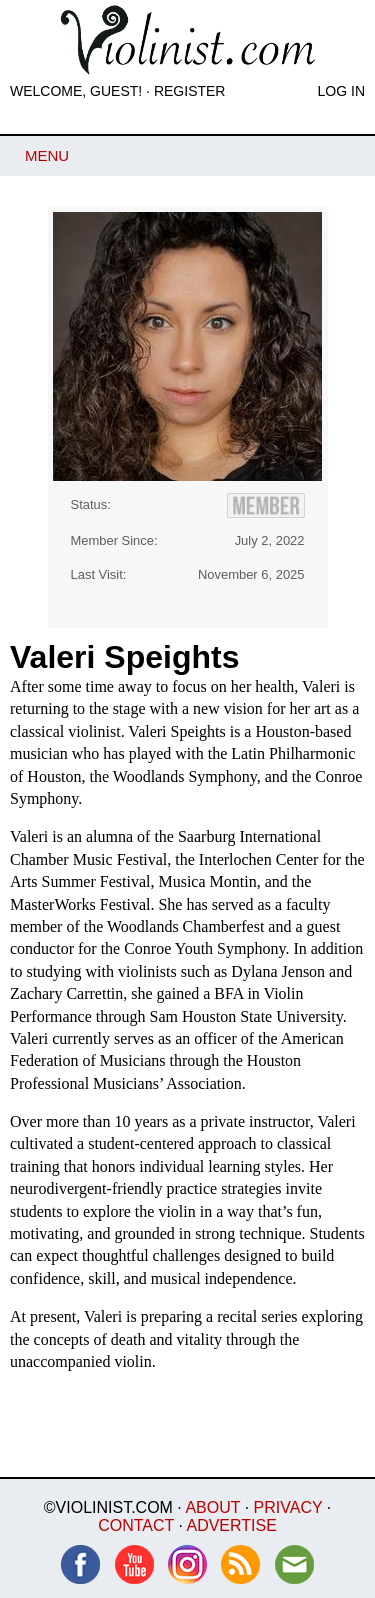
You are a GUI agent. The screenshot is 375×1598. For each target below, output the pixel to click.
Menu (47, 155)
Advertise (231, 1525)
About (212, 1507)
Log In (341, 91)
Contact (136, 1525)
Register (190, 91)
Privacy (288, 1507)
